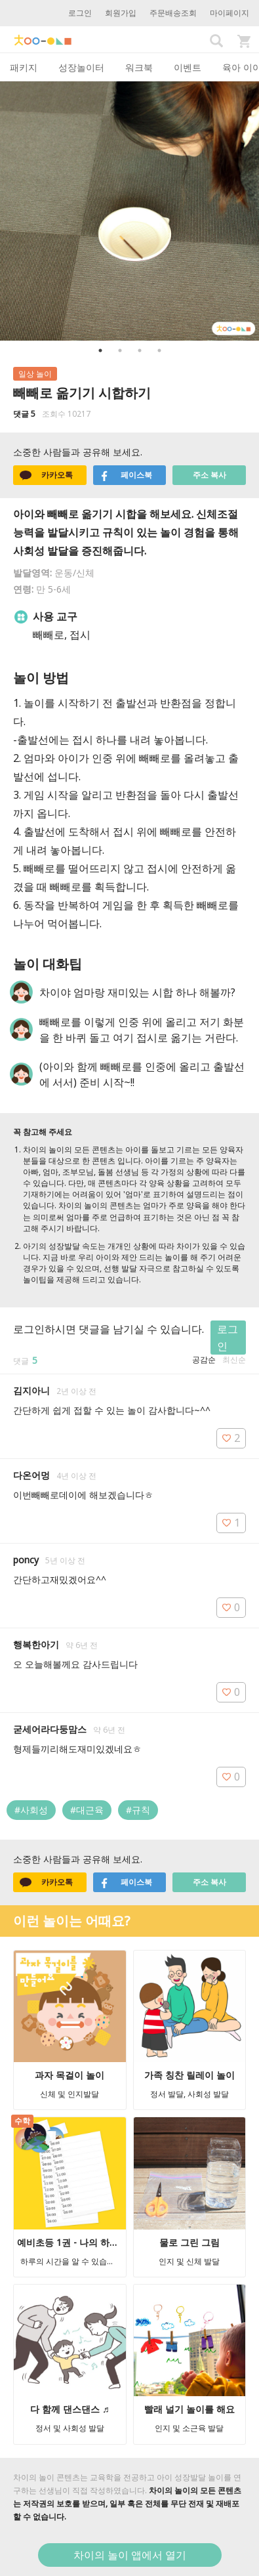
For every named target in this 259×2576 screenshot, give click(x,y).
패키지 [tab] (23, 67)
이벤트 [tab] (187, 67)
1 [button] (100, 350)
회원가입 (120, 12)
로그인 (80, 12)
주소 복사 (209, 474)
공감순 (204, 1359)
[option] (129, 211)
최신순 (234, 1359)
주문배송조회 (173, 12)
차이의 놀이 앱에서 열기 (129, 2555)
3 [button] (139, 350)
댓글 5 (24, 413)
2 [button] (120, 350)
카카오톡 (46, 475)
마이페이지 (229, 12)
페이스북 (126, 475)
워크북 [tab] (139, 67)
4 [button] (159, 350)
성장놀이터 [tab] (81, 67)
